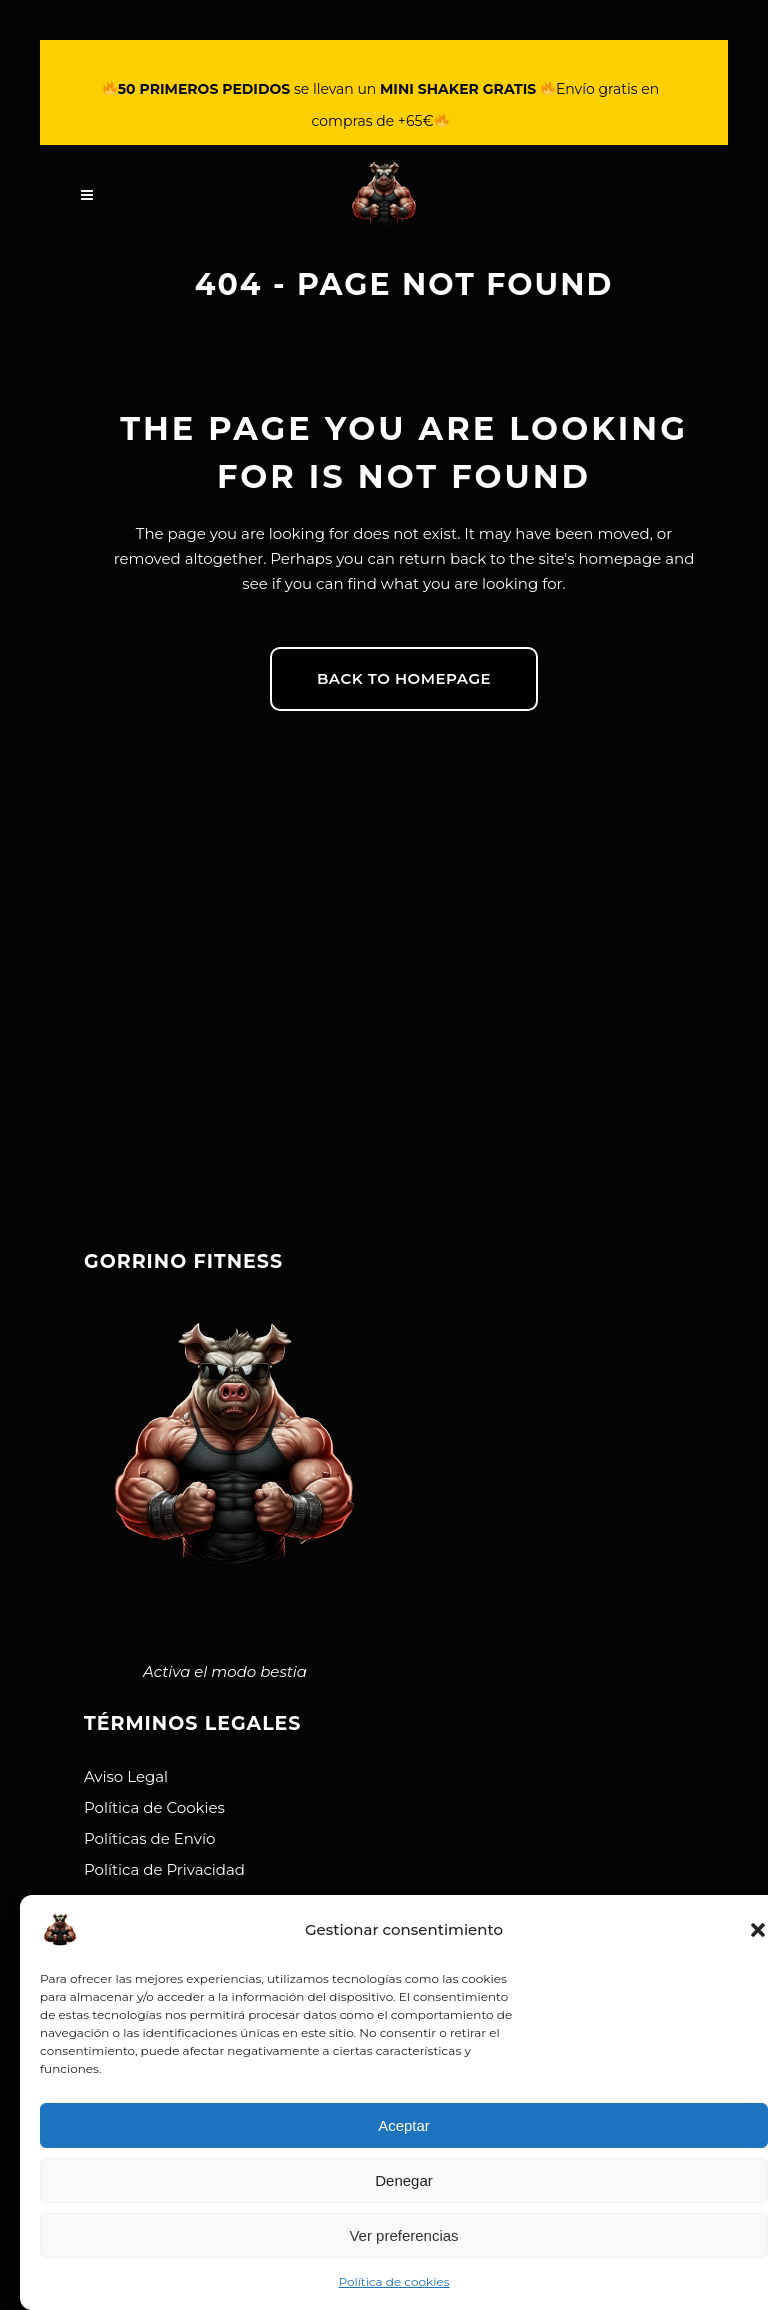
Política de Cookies (154, 1807)
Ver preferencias (403, 2235)
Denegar (404, 2180)
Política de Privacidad (164, 1869)
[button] (758, 1930)
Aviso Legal (126, 1776)
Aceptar (404, 2125)
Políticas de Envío (149, 1838)
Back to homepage (404, 678)
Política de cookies (393, 2281)
